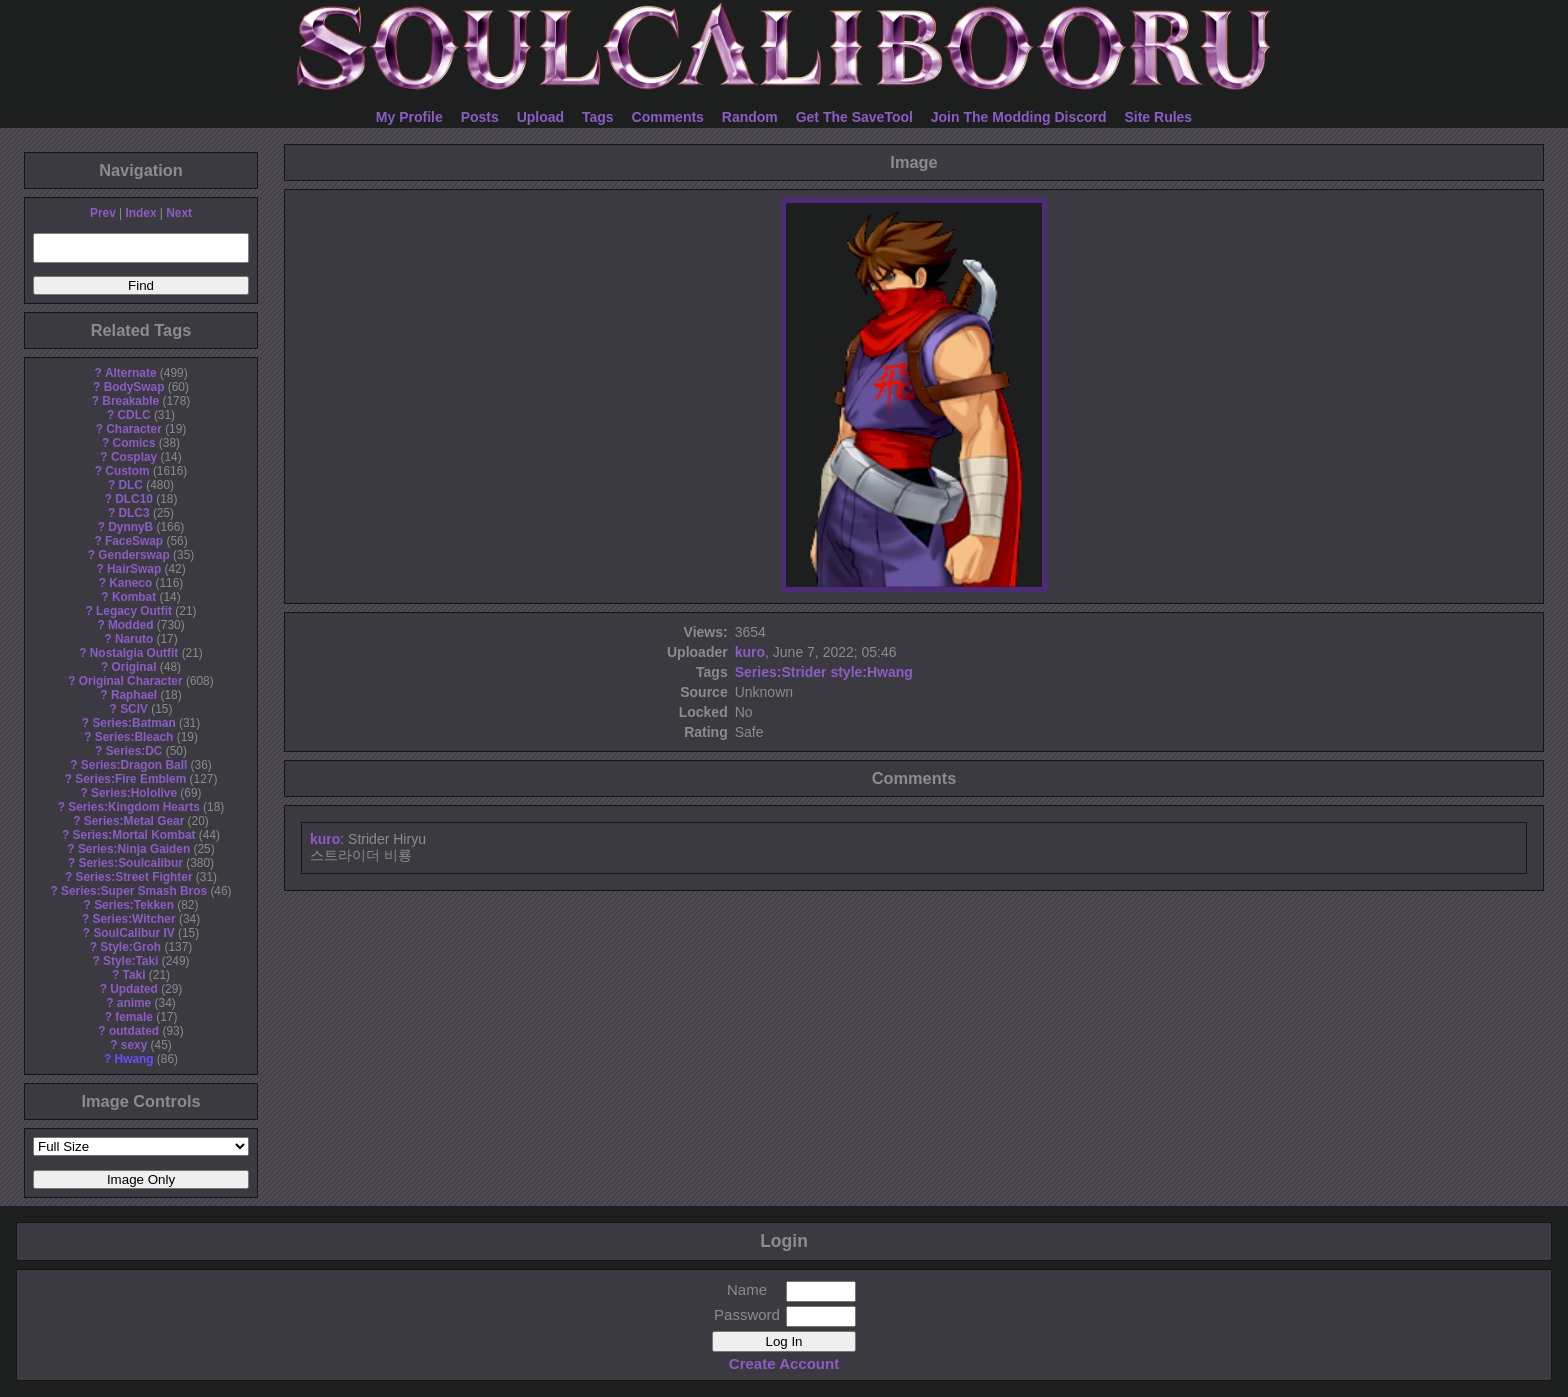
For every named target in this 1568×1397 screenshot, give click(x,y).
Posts (480, 117)
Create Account (784, 1363)
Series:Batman (133, 723)
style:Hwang (871, 672)
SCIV (134, 709)
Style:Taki (130, 961)
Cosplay (134, 457)
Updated (134, 989)
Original (134, 667)
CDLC (134, 415)
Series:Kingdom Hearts (134, 807)
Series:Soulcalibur (131, 863)
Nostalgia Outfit (134, 653)
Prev (103, 213)
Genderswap (133, 555)
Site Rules (1158, 117)
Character (134, 429)
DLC (131, 485)
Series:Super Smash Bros (134, 891)
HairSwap (134, 569)
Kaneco (130, 583)
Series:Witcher (133, 919)
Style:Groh (130, 947)
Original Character (131, 681)
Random (750, 117)
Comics (134, 443)
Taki (134, 975)
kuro (750, 652)
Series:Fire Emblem (130, 779)
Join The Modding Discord (1019, 117)
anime (134, 1003)
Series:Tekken (134, 905)
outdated (134, 1031)
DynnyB (130, 527)
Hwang (134, 1059)
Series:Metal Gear (134, 821)
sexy (134, 1045)
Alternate (131, 373)
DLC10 (134, 499)
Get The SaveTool (854, 117)
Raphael (134, 695)
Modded (131, 625)
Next (179, 213)
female (134, 1017)
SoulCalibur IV (133, 933)
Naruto (134, 639)
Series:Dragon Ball (134, 765)
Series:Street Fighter (134, 877)
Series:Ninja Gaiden (134, 849)
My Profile (409, 117)
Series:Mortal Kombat (134, 835)
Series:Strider (781, 672)
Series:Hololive (134, 793)
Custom (127, 471)
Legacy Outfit (134, 611)
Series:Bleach (134, 737)
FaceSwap (134, 541)
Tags (598, 117)
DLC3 (134, 513)
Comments (668, 117)
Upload (540, 117)
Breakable (130, 401)
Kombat (134, 597)
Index (140, 213)
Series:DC (134, 751)
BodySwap (134, 387)
